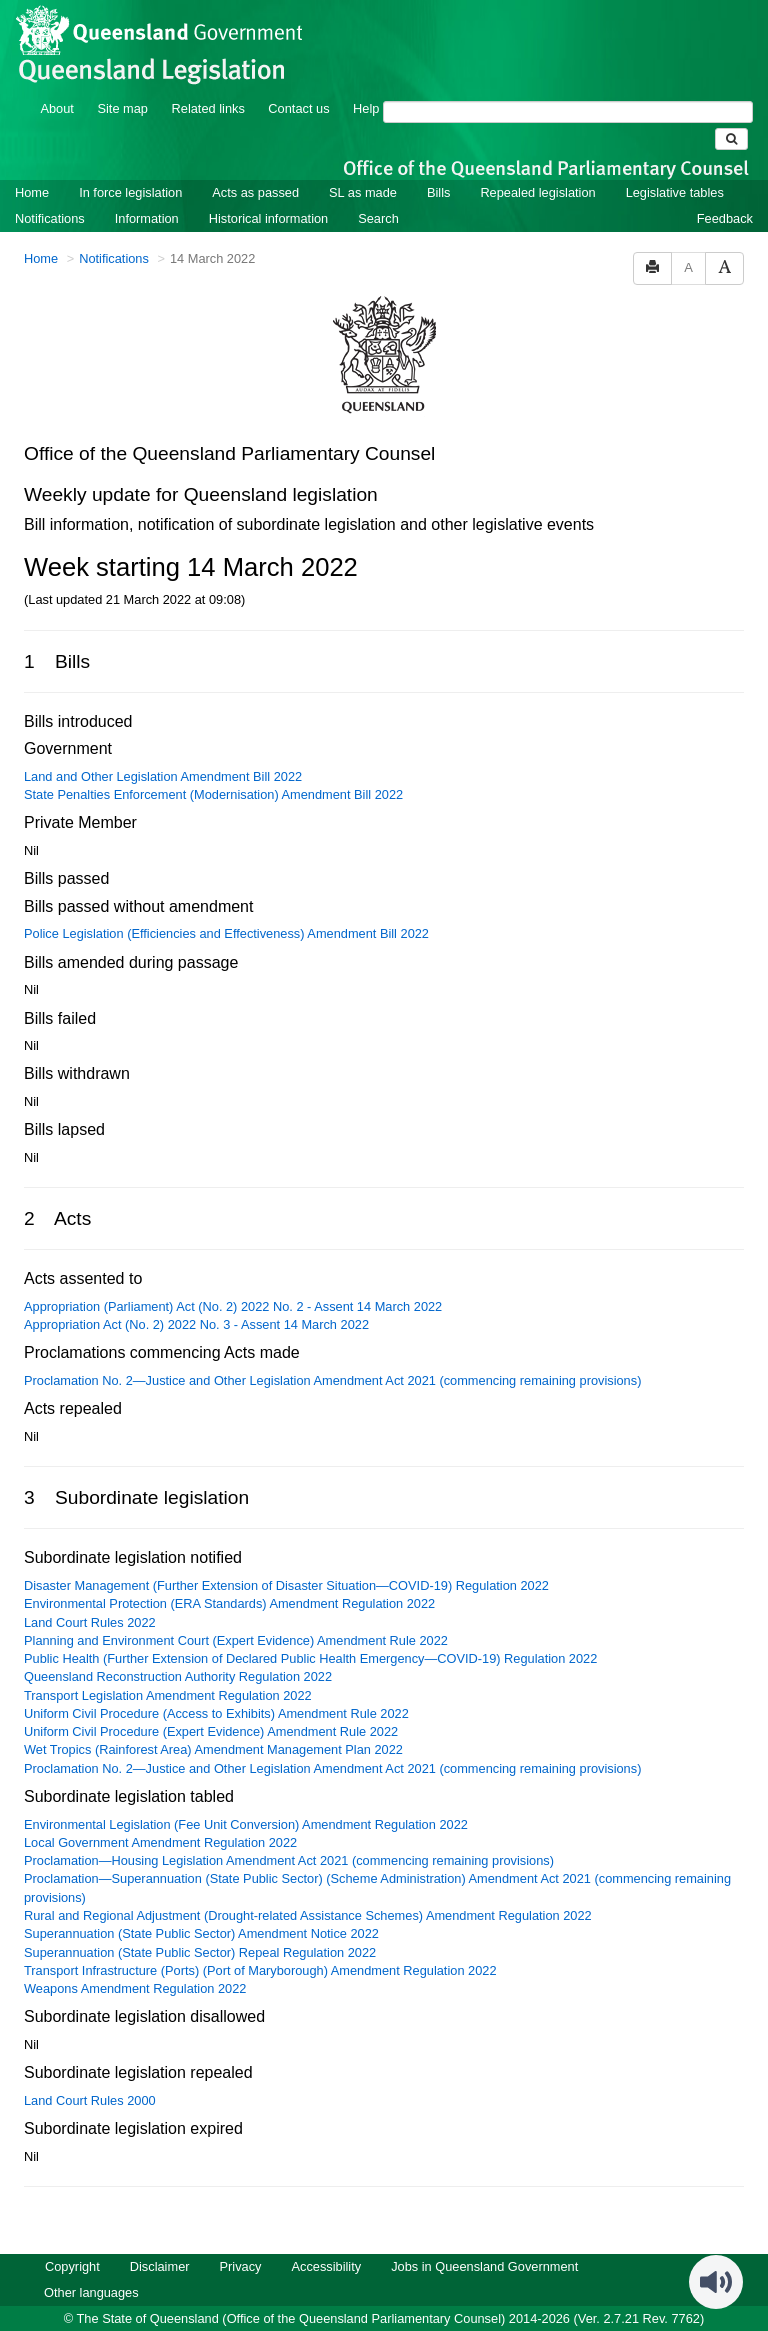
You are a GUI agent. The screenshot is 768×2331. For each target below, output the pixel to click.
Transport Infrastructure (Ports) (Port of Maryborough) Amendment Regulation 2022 (260, 1970)
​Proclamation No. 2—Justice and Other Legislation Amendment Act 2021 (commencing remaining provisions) (332, 1380)
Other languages (91, 2292)
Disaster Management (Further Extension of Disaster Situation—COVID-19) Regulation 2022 (286, 1585)
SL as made (363, 192)
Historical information (268, 218)
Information (147, 218)
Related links (208, 108)
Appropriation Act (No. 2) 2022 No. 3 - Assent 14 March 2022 (196, 1324)
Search (378, 218)
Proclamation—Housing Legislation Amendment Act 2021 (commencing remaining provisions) (289, 1860)
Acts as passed (255, 192)
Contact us (298, 108)
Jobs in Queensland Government (484, 2266)
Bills (438, 192)
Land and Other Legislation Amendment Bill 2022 (163, 776)
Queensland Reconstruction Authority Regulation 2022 (178, 1676)
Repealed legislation (537, 192)
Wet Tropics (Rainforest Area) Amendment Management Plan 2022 (213, 1749)
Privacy (241, 2266)
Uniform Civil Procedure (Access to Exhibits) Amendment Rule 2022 (216, 1713)
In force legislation (130, 192)
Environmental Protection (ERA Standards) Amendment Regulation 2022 (229, 1603)
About (56, 108)
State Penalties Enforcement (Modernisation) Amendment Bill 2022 (213, 794)
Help (366, 108)
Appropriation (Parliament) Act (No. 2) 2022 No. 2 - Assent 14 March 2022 (233, 1306)
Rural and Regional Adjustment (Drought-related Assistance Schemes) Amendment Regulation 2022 (308, 1915)
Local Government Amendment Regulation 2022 (160, 1842)
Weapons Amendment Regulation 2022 (135, 1988)
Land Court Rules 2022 (90, 1622)
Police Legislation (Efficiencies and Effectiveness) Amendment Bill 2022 (226, 933)
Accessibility (326, 2266)
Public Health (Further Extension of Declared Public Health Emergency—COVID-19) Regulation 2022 (310, 1658)
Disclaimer (160, 2266)
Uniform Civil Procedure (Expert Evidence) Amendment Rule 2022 (211, 1731)
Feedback (725, 218)
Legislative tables (675, 192)
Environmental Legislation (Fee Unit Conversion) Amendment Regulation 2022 (246, 1824)
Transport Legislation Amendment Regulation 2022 (168, 1695)
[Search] (568, 112)
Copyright (72, 2266)
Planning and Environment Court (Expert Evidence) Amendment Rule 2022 (236, 1640)
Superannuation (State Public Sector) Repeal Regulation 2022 (200, 1952)
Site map (122, 108)
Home (32, 192)
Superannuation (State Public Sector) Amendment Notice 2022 (201, 1933)
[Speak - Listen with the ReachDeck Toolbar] (716, 2282)
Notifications (50, 218)
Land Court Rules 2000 (90, 2100)
